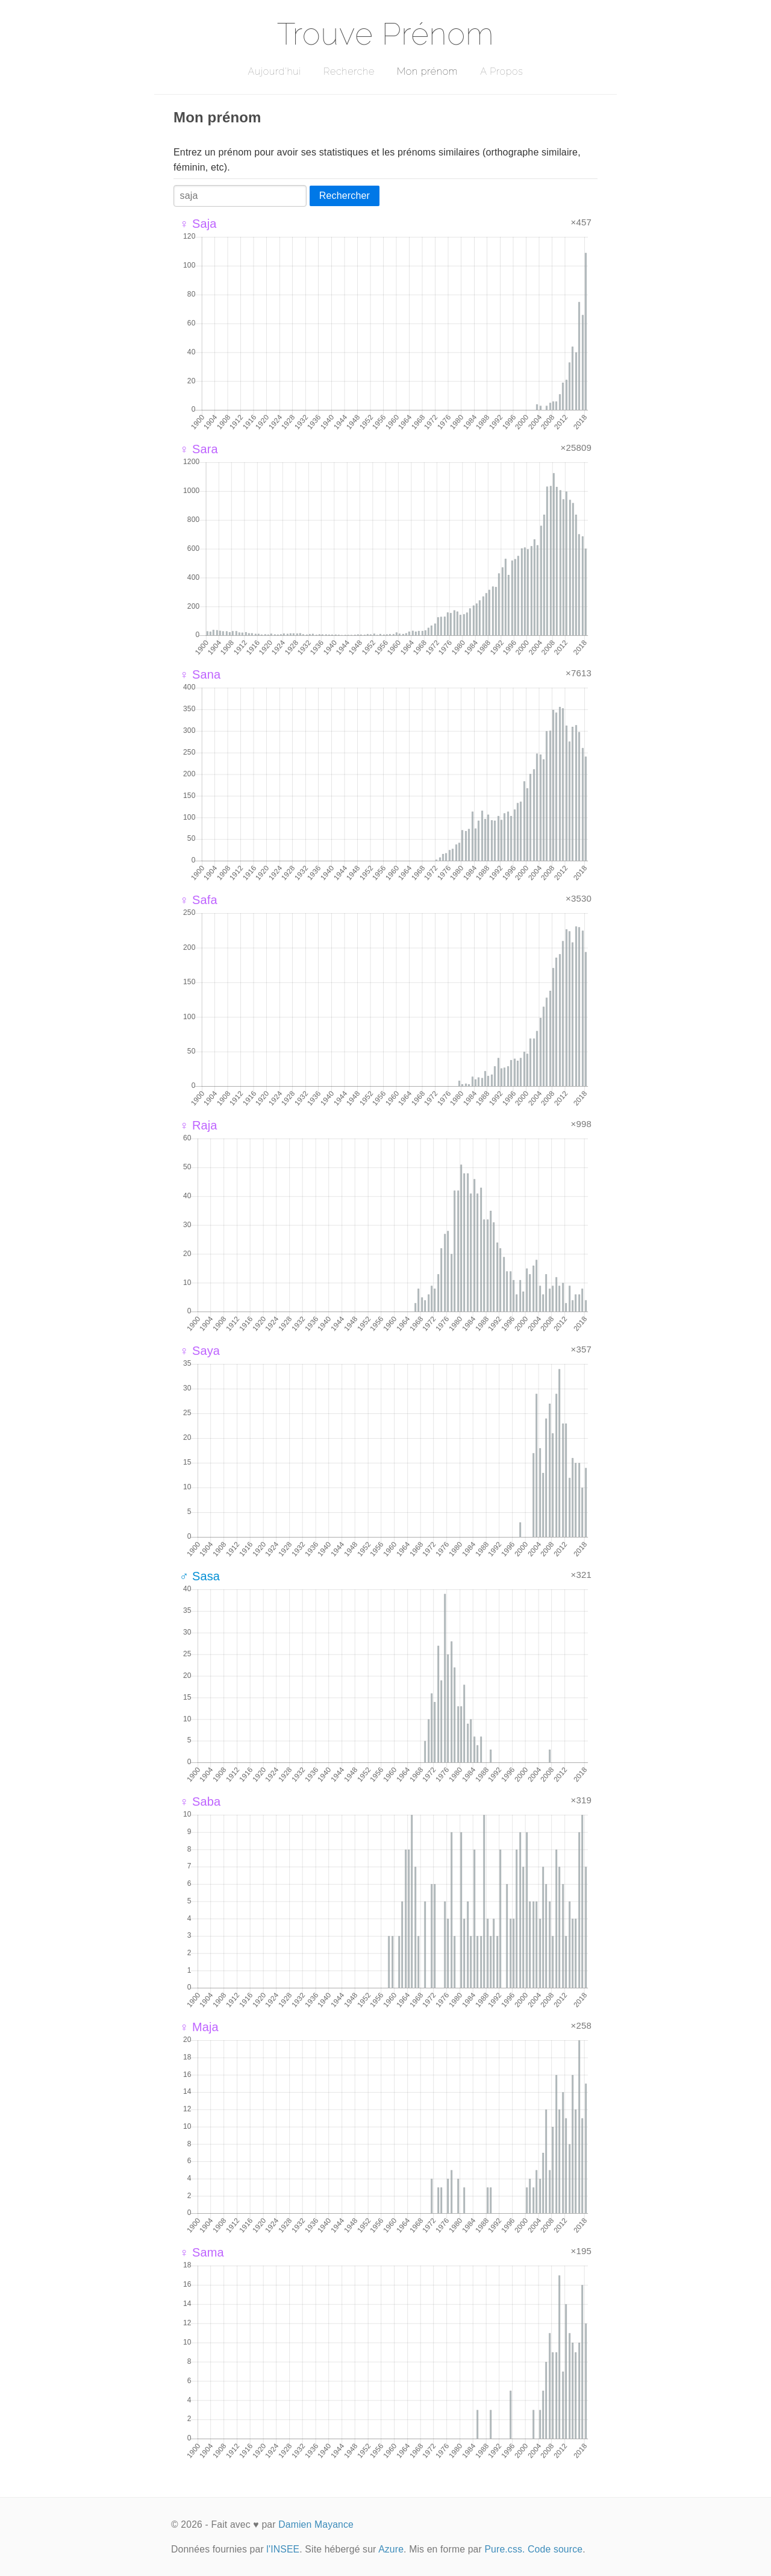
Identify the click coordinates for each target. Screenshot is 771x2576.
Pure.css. (504, 2549)
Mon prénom (427, 71)
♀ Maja (199, 2027)
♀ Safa (198, 899)
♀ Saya (199, 1350)
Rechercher (344, 195)
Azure (391, 2549)
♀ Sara (198, 449)
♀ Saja (198, 223)
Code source (555, 2549)
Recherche (349, 71)
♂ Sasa (199, 1576)
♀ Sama (201, 2252)
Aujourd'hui (274, 71)
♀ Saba (199, 1801)
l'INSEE (282, 2549)
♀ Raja (198, 1125)
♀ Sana (199, 674)
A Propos (501, 71)
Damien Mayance (316, 2524)
